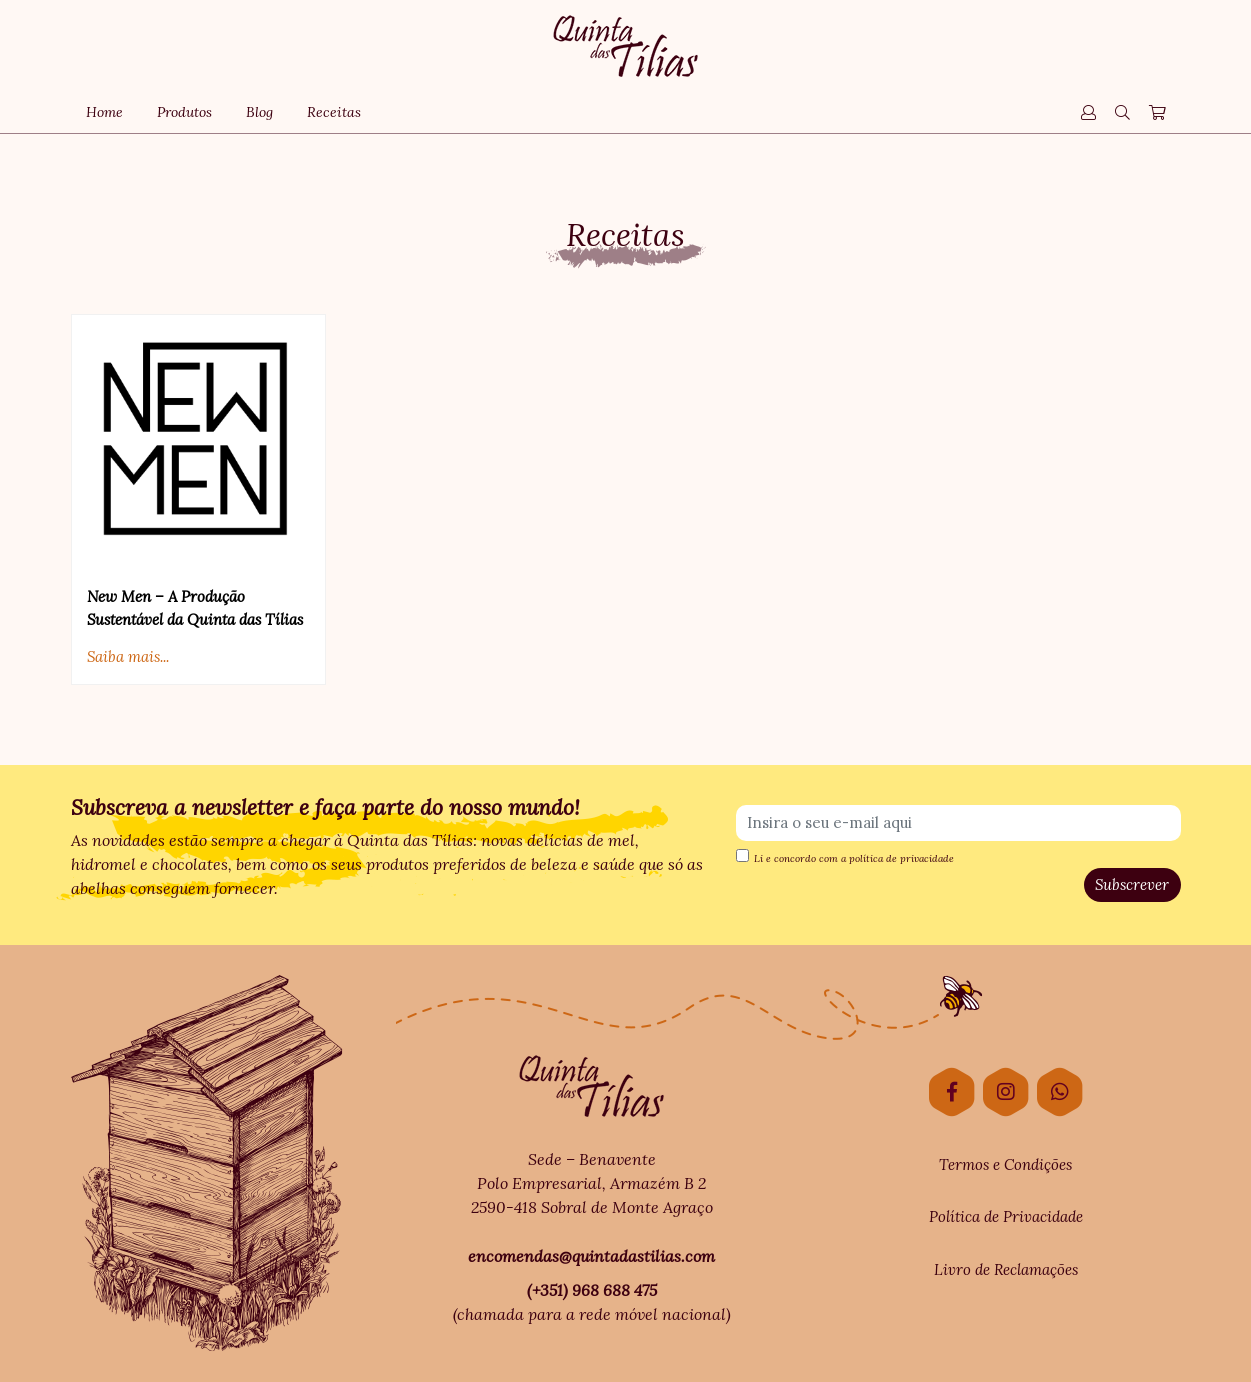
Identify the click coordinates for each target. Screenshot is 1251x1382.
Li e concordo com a (845, 857)
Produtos (184, 112)
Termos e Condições (1005, 1164)
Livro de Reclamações (1006, 1269)
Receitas (334, 112)
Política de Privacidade (1006, 1216)
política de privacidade (901, 858)
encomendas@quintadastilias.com (591, 1256)
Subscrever (1132, 884)
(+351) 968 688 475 (592, 1290)
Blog (259, 112)
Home (104, 112)
